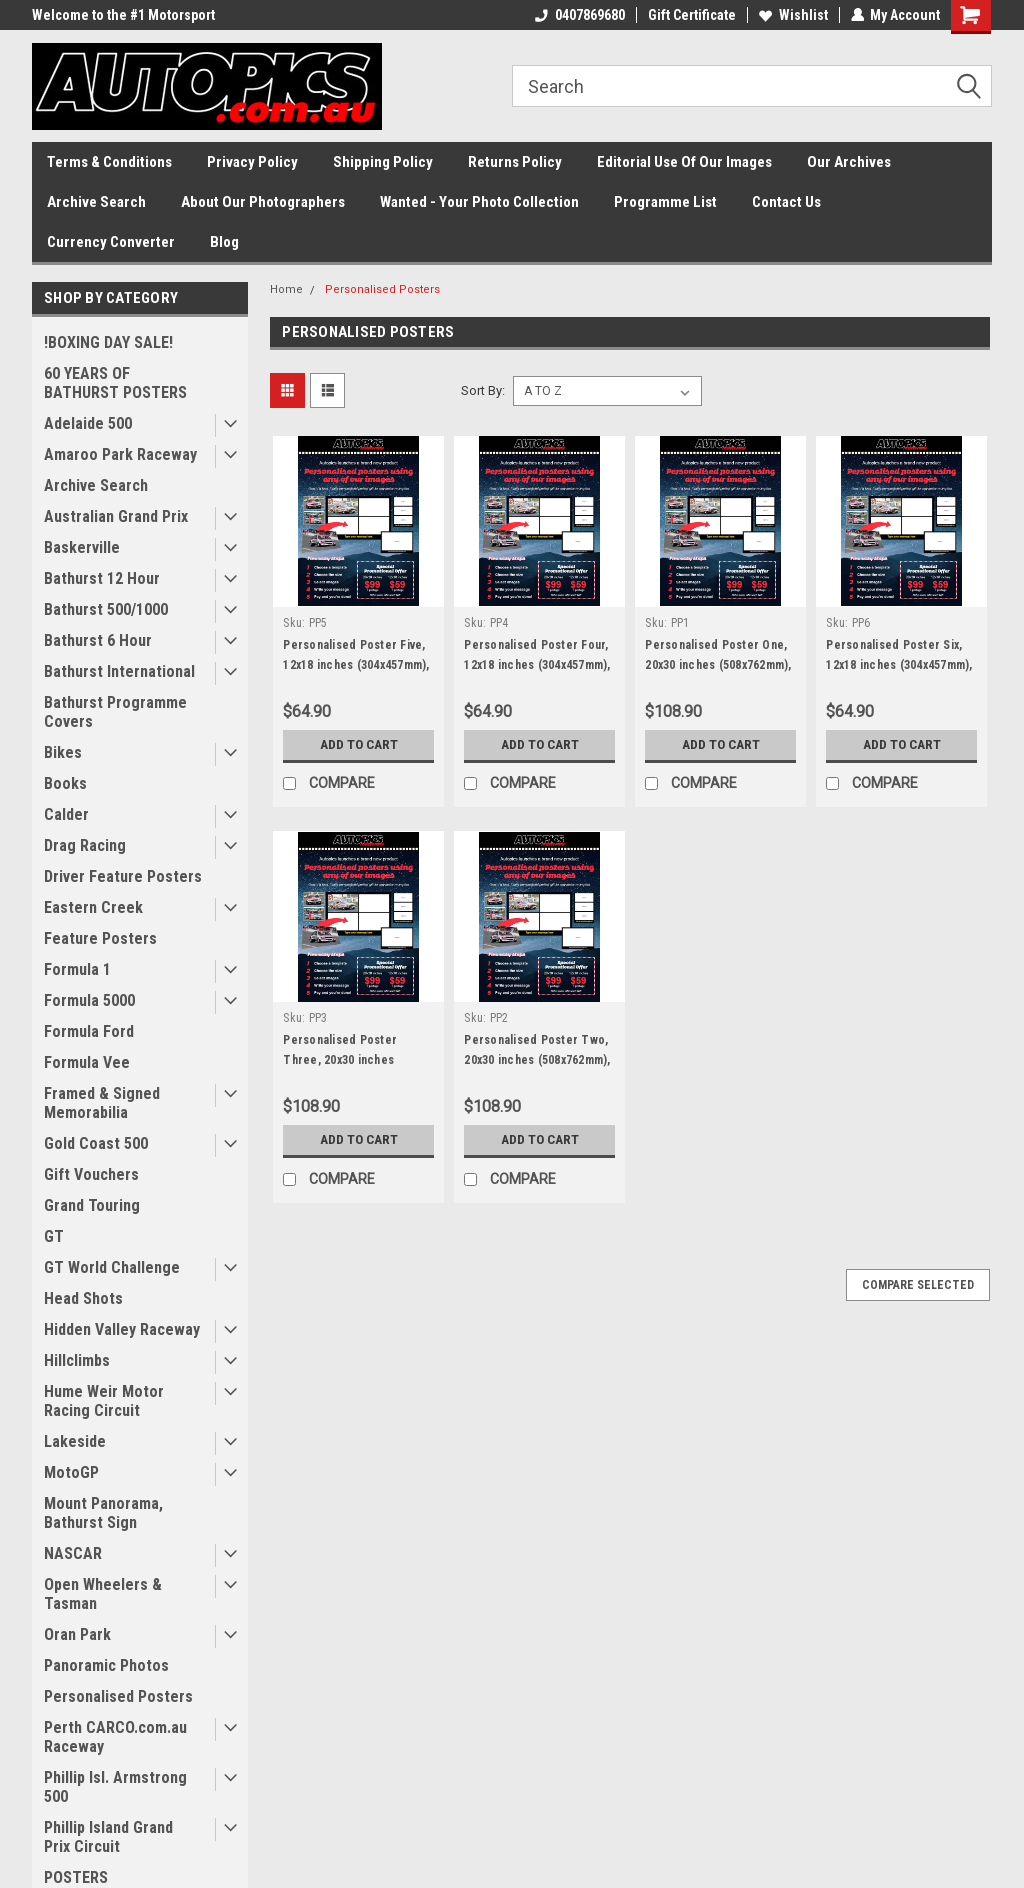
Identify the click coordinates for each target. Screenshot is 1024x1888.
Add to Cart (358, 745)
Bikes (63, 752)
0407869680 (579, 15)
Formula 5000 (89, 1000)
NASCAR (73, 1553)
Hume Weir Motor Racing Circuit (104, 1401)
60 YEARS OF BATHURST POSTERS (115, 383)
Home (286, 289)
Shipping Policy (383, 162)
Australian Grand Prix (116, 516)
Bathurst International (119, 671)
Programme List (665, 202)
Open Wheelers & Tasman (103, 1594)
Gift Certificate (691, 15)
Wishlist (792, 15)
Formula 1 (77, 969)
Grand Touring (92, 1205)
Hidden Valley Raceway (122, 1329)
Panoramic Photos (106, 1665)
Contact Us (786, 202)
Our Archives (849, 162)
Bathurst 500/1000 (106, 609)
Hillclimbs (77, 1360)
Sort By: (483, 390)
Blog (224, 242)
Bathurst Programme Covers (115, 712)
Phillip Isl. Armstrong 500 (115, 1787)
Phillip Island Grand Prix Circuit (108, 1837)
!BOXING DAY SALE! (108, 342)
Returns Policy (515, 162)
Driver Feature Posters (123, 876)
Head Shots (83, 1298)
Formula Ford (89, 1031)
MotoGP (71, 1472)
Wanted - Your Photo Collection (479, 202)
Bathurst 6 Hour (98, 640)
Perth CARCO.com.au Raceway (115, 1737)
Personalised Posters (118, 1696)
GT (54, 1236)
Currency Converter (111, 242)
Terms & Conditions (109, 162)
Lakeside (75, 1441)
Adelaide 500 (88, 423)
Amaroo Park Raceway (120, 454)
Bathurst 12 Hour (102, 578)
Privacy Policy (252, 162)
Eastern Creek (93, 907)
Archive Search (96, 202)
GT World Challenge (112, 1267)
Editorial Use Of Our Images (684, 162)
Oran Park (77, 1634)
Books (65, 783)
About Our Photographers (263, 202)
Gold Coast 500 (96, 1143)
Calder (66, 814)
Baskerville (82, 547)
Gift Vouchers (91, 1174)
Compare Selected (918, 1285)
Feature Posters (100, 938)
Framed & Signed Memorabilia (102, 1103)
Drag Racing (85, 845)
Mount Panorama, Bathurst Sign (103, 1513)
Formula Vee (87, 1062)
